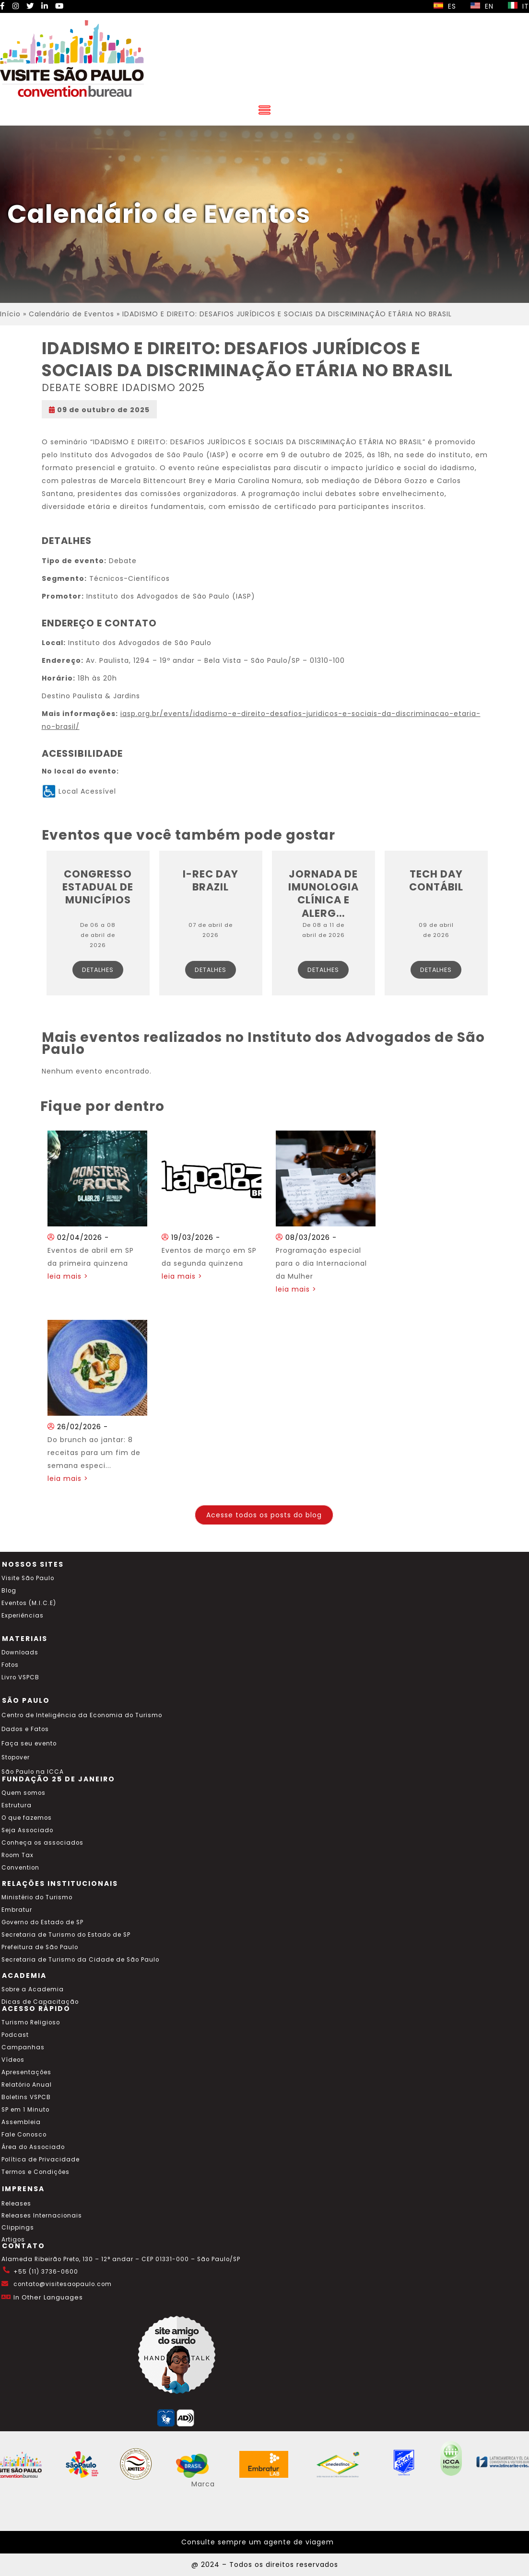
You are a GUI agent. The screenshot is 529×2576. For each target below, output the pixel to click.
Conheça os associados (42, 1843)
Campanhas (23, 2047)
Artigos (13, 2239)
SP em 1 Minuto (25, 2110)
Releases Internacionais (41, 2215)
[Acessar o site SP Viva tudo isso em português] (88, 2475)
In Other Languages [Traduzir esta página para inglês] (48, 2297)
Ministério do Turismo (36, 1897)
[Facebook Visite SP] (2, 6)
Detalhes (98, 970)
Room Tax (17, 1855)
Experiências (22, 1615)
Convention (20, 1867)
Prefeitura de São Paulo (39, 1947)
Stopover (15, 1757)
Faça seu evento (29, 1743)
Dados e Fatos (25, 1729)
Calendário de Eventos (71, 314)
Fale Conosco (24, 2134)
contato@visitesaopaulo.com (62, 2284)
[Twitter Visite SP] (30, 6)
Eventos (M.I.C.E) (28, 1603)
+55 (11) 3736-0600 (45, 2272)
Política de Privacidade (40, 2159)
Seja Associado (27, 1830)
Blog (8, 1590)
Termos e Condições (35, 2172)
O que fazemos (26, 1818)
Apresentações (26, 2072)
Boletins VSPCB (26, 2097)
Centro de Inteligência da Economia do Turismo (81, 1715)
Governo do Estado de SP (42, 1922)
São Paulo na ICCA (32, 1772)
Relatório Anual (26, 2085)
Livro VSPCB (20, 1677)
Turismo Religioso (30, 2022)
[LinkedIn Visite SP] (44, 6)
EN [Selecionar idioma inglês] (482, 6)
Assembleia (21, 2122)
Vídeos (12, 2060)
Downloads (19, 1652)
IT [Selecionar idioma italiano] (518, 6)
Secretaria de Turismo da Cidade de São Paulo (80, 1960)
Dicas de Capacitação (40, 2002)
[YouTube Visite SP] (59, 6)
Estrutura (16, 1805)
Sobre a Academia (32, 1989)
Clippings (17, 2227)
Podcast (15, 2035)
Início (10, 314)
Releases (16, 2203)
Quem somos (23, 1793)
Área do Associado (33, 2147)
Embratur (16, 1910)
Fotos (10, 1665)
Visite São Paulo (27, 1578)
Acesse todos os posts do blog (264, 1515)
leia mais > (67, 1276)
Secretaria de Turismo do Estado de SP (65, 1935)
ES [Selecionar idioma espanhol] (445, 6)
